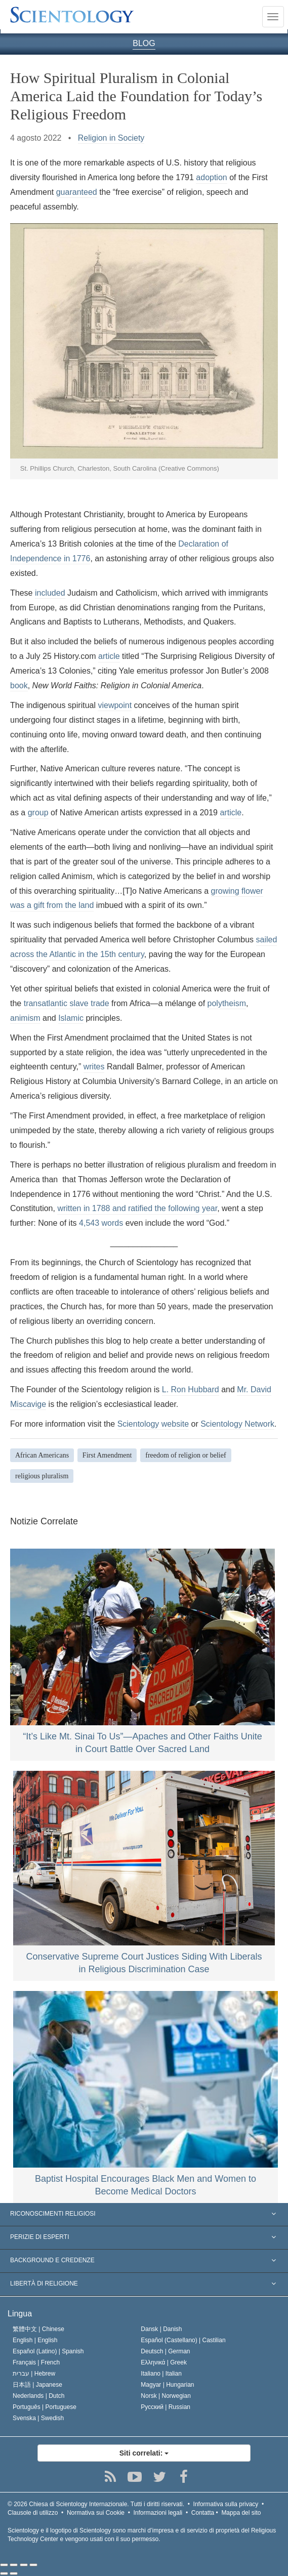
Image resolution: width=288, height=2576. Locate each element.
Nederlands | (39, 2395)
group (38, 812)
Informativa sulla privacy (226, 2504)
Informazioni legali (158, 2512)
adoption (211, 177)
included (50, 593)
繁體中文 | (38, 2329)
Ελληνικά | (164, 2362)
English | (35, 2340)
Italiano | (161, 2373)
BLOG (144, 43)
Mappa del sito (241, 2512)
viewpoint (115, 705)
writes (94, 1066)
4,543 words (101, 1223)
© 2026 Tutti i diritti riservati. (96, 2504)
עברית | (34, 2373)
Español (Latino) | (48, 2351)
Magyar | (167, 2384)
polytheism (227, 1003)
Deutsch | (165, 2351)
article (109, 656)
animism (25, 1018)
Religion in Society (111, 138)
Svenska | (38, 2418)
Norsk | (166, 2395)
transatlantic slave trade (66, 1003)
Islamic (71, 1018)
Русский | (165, 2407)
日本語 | (37, 2384)
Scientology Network (237, 1424)
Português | (44, 2407)
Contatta (202, 2512)
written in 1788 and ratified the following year (137, 1208)
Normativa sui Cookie (96, 2512)
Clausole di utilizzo (33, 2512)
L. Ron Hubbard (190, 1389)
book (19, 685)
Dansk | (161, 2329)
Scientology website (153, 1424)
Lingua (20, 2313)
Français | (36, 2362)
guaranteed (76, 192)
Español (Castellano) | (183, 2340)
